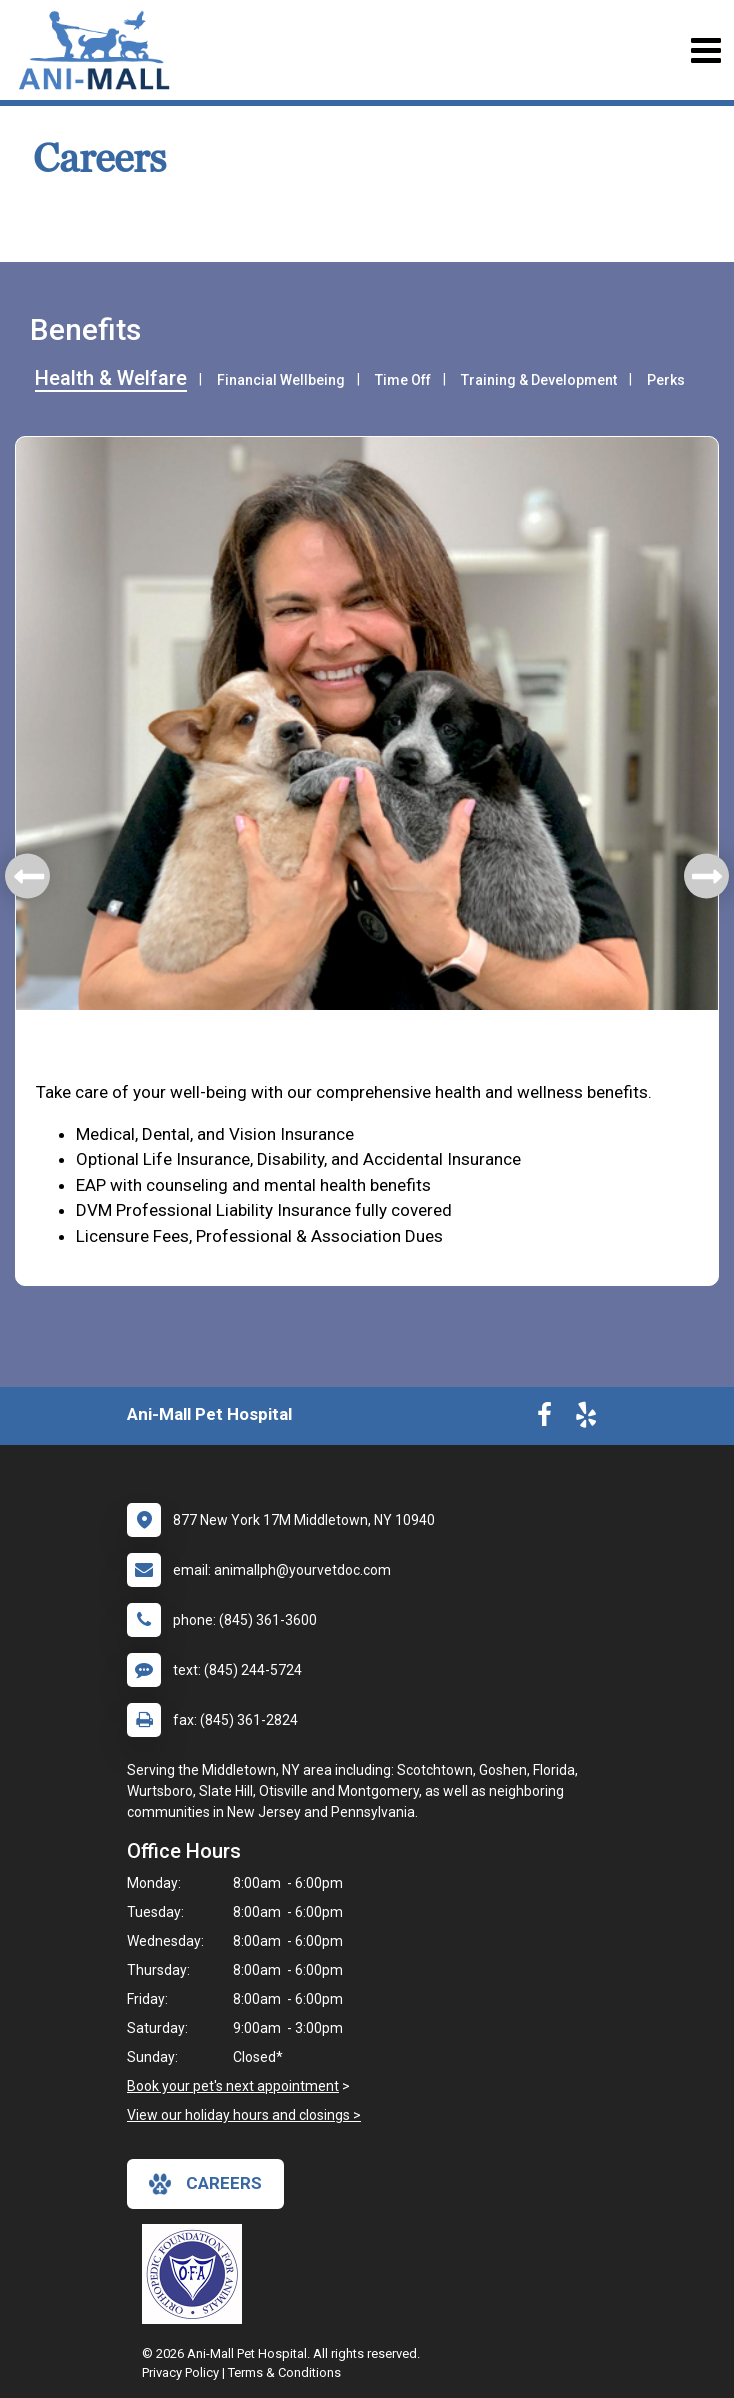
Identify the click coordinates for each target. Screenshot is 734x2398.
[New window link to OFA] (197, 2274)
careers (205, 2184)
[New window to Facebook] (544, 1419)
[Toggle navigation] (705, 50)
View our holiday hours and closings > (244, 2115)
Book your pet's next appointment (233, 2086)
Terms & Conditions (284, 2372)
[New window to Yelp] (586, 1419)
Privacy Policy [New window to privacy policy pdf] (180, 2372)
